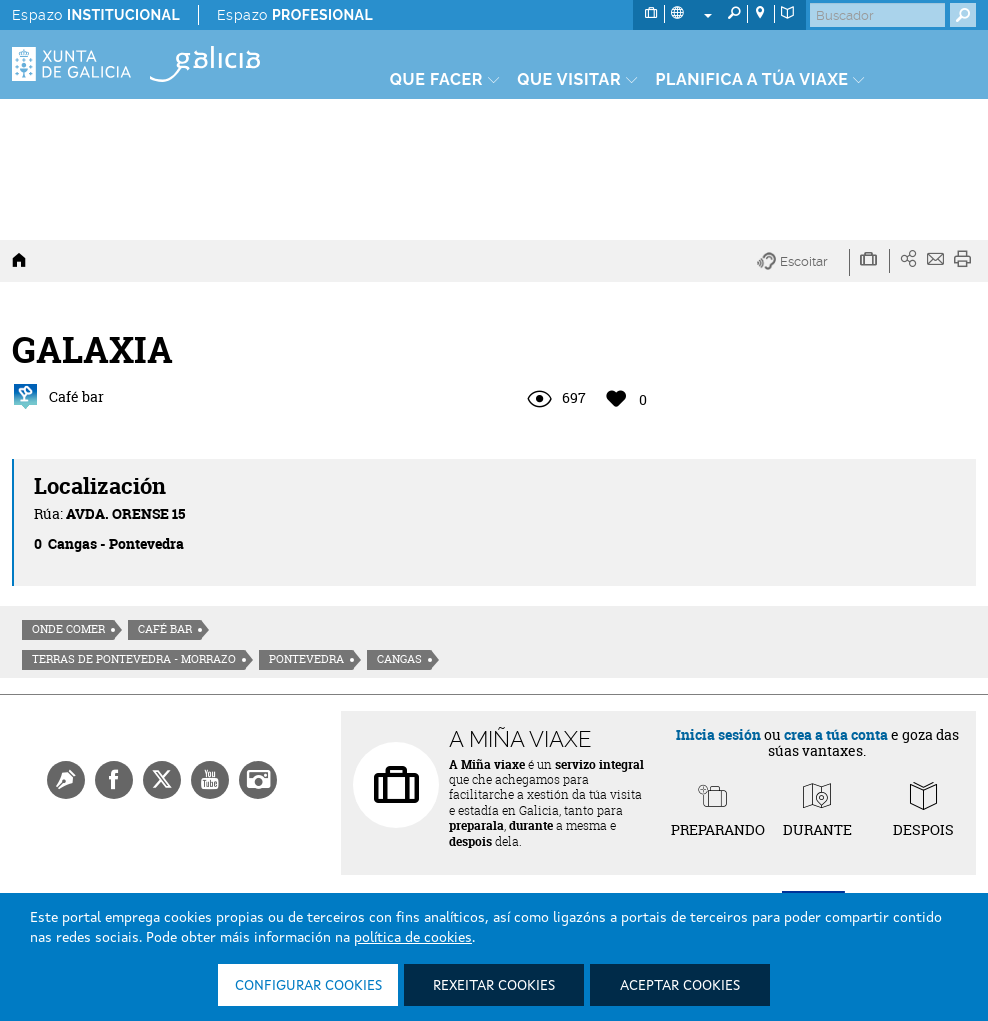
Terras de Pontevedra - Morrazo (134, 659)
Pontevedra (306, 659)
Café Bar (165, 629)
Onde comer (68, 629)
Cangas (399, 659)
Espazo (96, 15)
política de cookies (413, 938)
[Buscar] (877, 15)
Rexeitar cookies (494, 986)
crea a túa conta (836, 734)
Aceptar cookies (680, 986)
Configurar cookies (308, 986)
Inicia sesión (718, 734)
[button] (803, 262)
